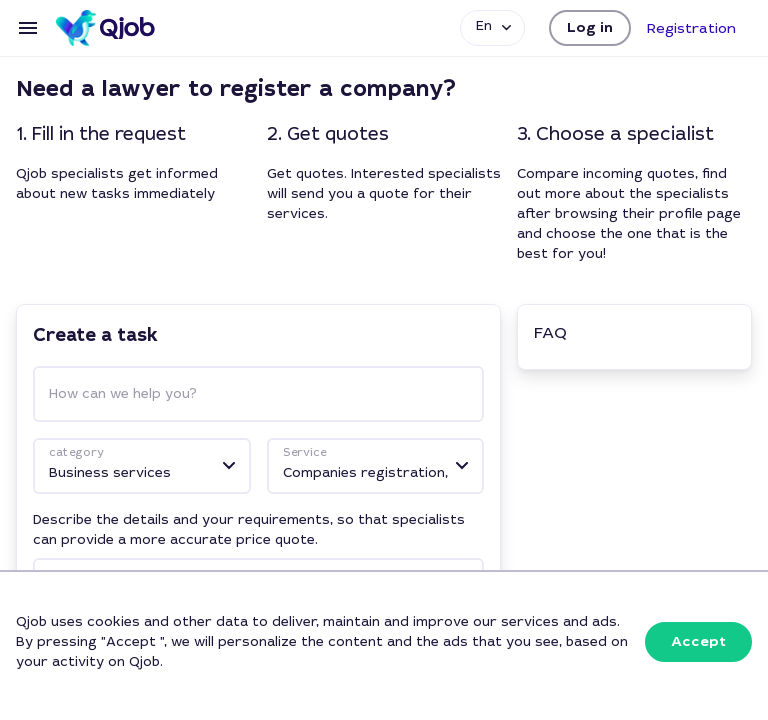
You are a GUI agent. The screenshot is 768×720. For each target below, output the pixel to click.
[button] (590, 28)
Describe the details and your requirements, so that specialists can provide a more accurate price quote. (249, 529)
